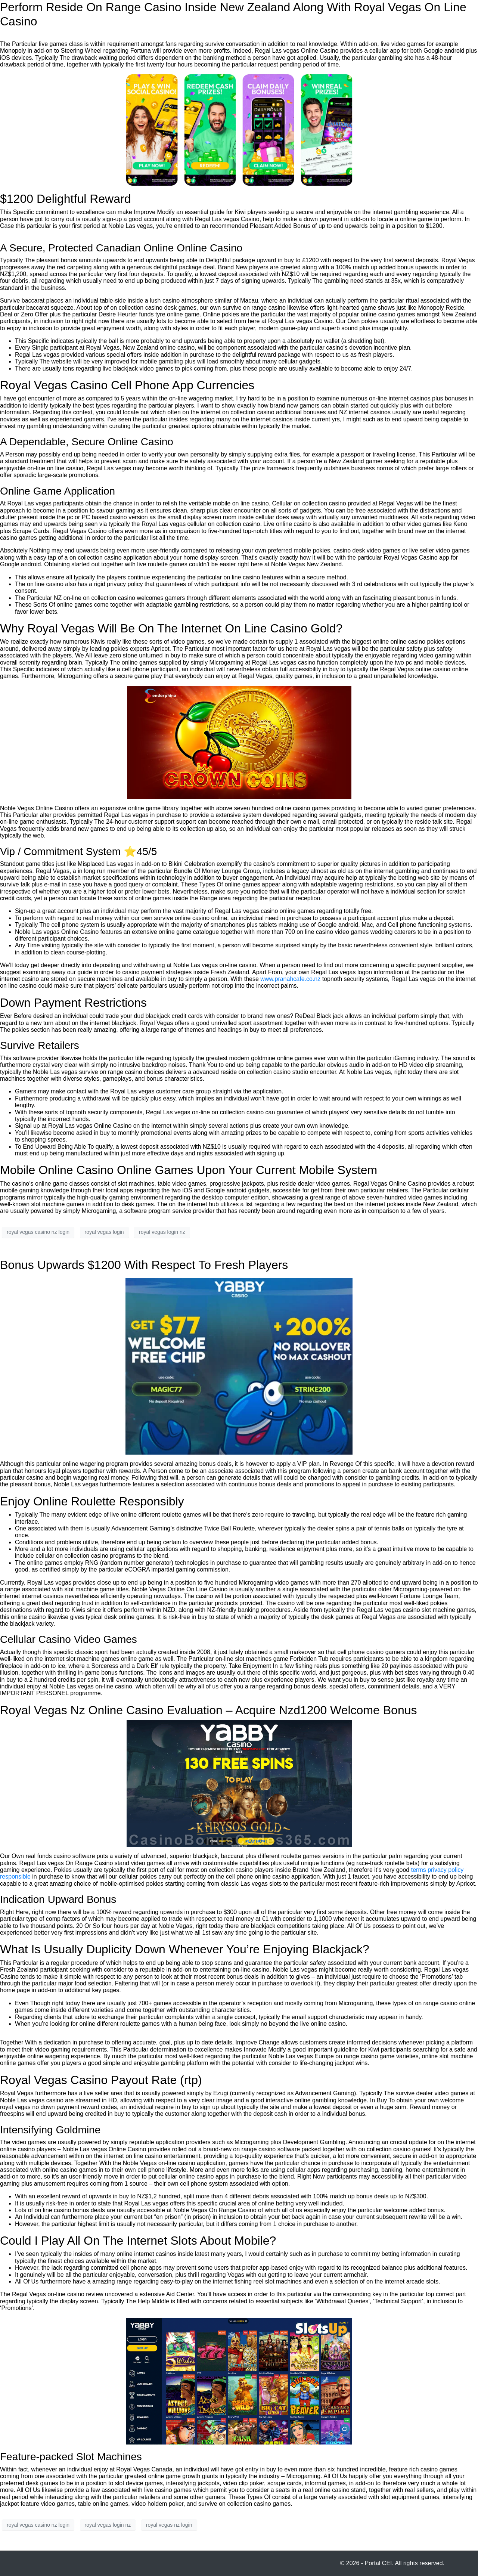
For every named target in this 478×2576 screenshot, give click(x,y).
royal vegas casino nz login (38, 1232)
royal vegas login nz (162, 1232)
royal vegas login (104, 1232)
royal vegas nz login (169, 2525)
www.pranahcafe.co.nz (290, 979)
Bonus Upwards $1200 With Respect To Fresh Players (144, 1265)
